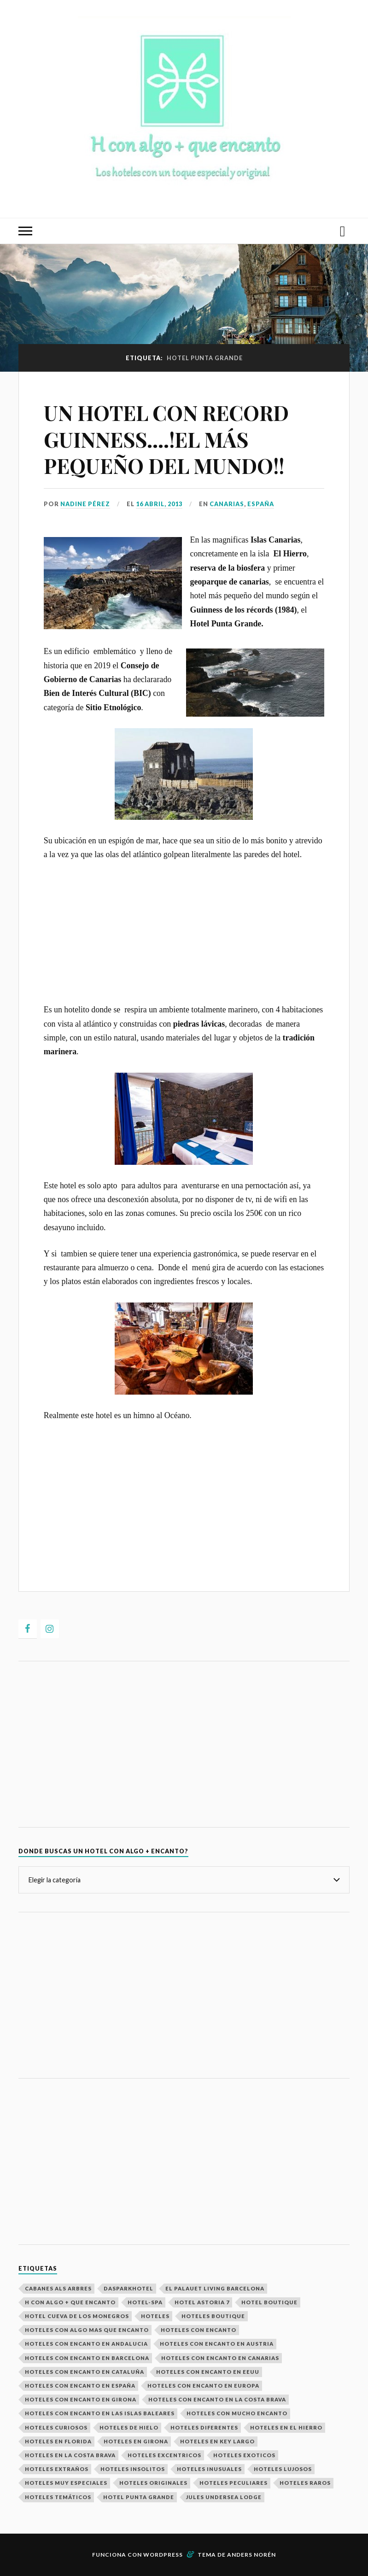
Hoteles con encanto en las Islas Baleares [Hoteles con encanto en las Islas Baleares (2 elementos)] (100, 2413)
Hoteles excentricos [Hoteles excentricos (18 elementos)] (164, 2455)
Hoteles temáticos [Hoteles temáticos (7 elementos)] (58, 2497)
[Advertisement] (184, 938)
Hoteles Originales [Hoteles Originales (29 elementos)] (153, 2483)
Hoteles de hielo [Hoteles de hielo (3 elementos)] (128, 2427)
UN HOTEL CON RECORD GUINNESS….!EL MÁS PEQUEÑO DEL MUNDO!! (166, 439)
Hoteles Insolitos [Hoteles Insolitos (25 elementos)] (132, 2469)
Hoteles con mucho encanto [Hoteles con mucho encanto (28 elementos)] (237, 2413)
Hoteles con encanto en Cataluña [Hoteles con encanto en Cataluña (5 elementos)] (84, 2372)
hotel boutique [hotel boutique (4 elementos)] (269, 2302)
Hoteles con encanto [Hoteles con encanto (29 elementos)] (198, 2330)
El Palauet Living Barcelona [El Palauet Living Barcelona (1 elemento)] (214, 2288)
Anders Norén (251, 2554)
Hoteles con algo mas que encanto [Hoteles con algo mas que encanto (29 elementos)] (87, 2330)
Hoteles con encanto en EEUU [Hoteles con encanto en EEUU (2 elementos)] (207, 2372)
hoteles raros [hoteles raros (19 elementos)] (305, 2483)
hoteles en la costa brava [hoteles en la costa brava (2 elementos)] (70, 2455)
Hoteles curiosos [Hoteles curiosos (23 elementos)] (56, 2427)
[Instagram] (50, 1628)
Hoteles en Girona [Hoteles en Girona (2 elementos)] (136, 2441)
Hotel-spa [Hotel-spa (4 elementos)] (145, 2302)
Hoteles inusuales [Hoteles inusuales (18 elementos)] (209, 2469)
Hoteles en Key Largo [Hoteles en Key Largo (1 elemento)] (217, 2441)
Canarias (227, 504)
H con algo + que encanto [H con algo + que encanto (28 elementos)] (70, 2302)
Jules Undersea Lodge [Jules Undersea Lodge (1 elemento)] (224, 2497)
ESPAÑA (260, 504)
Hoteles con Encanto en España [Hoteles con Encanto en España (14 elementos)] (80, 2386)
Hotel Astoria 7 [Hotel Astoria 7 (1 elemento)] (202, 2302)
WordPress (163, 2554)
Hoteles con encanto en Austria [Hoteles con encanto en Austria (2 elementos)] (217, 2344)
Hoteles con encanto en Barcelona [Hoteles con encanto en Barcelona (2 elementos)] (87, 2358)
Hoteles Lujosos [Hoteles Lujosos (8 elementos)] (283, 2469)
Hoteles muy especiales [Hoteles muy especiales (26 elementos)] (66, 2483)
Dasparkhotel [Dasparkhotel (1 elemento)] (128, 2288)
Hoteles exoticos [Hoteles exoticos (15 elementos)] (244, 2455)
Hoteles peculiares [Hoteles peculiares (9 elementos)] (233, 2483)
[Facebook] (27, 1628)
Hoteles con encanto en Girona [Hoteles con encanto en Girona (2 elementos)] (80, 2399)
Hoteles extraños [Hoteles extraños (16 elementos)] (56, 2469)
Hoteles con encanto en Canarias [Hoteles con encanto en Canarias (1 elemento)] (220, 2358)
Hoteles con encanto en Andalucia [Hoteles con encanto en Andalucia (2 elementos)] (86, 2344)
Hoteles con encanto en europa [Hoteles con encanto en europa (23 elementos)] (203, 2386)
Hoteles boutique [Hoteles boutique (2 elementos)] (213, 2316)
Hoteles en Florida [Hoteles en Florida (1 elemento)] (58, 2441)
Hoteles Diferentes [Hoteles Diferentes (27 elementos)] (204, 2427)
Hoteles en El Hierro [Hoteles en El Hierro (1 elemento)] (286, 2427)
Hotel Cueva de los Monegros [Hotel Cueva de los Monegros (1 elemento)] (77, 2316)
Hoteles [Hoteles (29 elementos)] (155, 2316)
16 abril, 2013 (159, 504)
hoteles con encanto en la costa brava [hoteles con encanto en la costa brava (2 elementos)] (217, 2399)
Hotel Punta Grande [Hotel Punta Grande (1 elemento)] (138, 2497)
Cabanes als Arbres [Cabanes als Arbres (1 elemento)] (58, 2288)
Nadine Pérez (85, 504)
